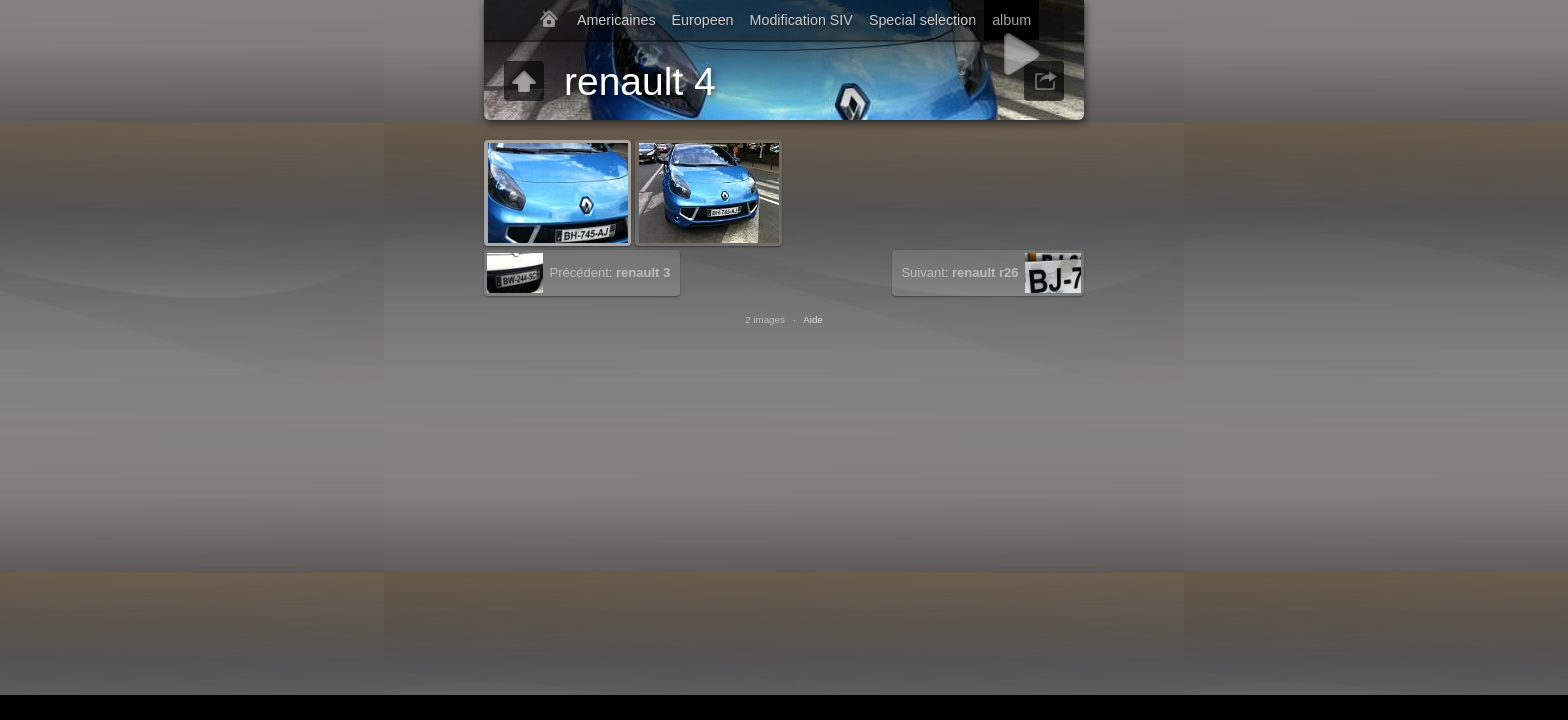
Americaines (616, 20)
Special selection (922, 20)
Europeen (703, 20)
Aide (813, 319)
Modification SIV (801, 20)
